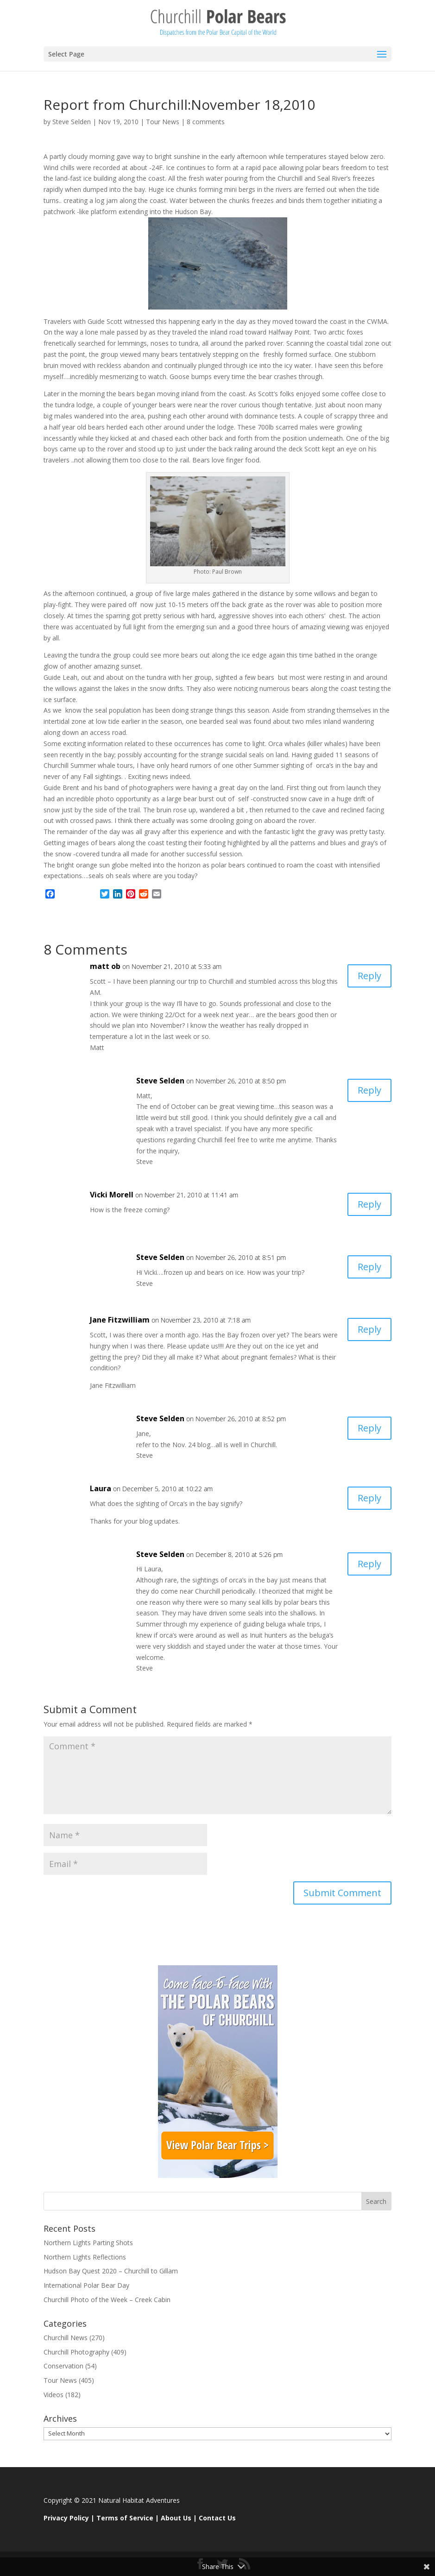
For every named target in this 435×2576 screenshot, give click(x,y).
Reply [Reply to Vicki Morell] (369, 1204)
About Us (176, 2517)
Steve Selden (71, 121)
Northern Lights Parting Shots (88, 2242)
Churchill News (66, 2337)
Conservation (63, 2365)
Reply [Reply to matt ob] (369, 975)
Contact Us (217, 2517)
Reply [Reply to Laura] (369, 1498)
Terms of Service (124, 2517)
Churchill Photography (76, 2352)
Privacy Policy (66, 2517)
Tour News (162, 121)
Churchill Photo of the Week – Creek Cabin (107, 2299)
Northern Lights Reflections (85, 2257)
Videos (53, 2394)
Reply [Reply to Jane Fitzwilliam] (369, 1329)
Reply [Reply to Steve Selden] (369, 1090)
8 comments (206, 121)
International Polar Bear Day (86, 2285)
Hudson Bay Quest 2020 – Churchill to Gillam (111, 2270)
